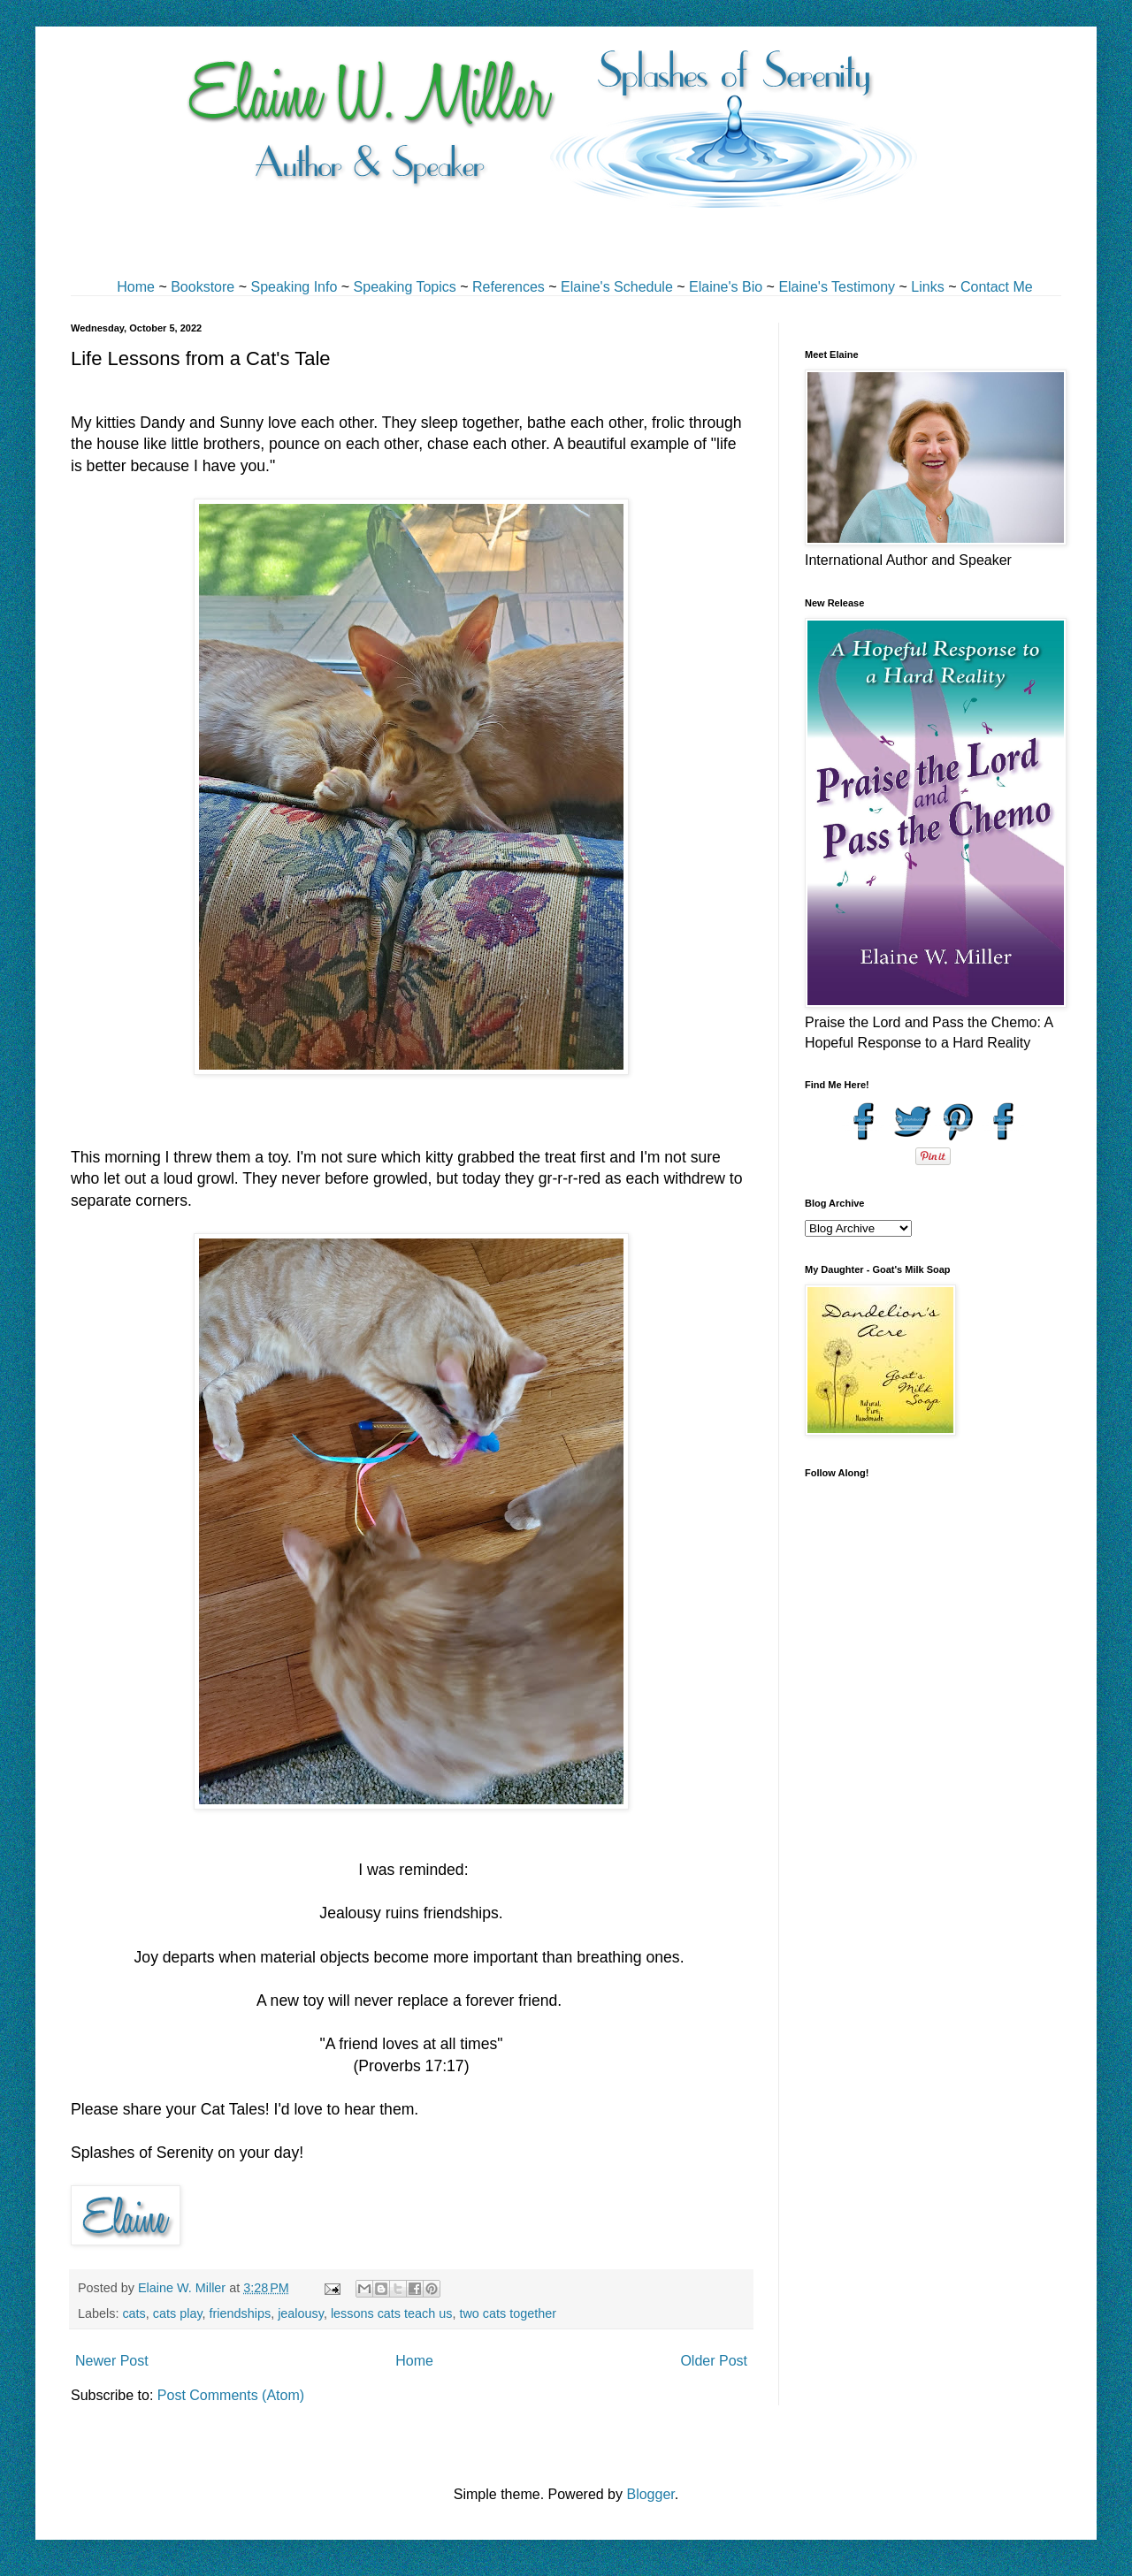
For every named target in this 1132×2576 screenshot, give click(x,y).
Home (136, 286)
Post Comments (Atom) (230, 2395)
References (508, 286)
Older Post (713, 2360)
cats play (178, 2313)
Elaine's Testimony (836, 286)
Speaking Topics (405, 286)
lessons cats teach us (392, 2313)
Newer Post (112, 2360)
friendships (241, 2313)
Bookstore (202, 286)
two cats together (507, 2313)
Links (927, 286)
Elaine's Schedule (617, 286)
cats (133, 2313)
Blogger (650, 2494)
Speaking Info (293, 286)
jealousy (301, 2313)
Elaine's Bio (725, 286)
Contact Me (996, 286)
